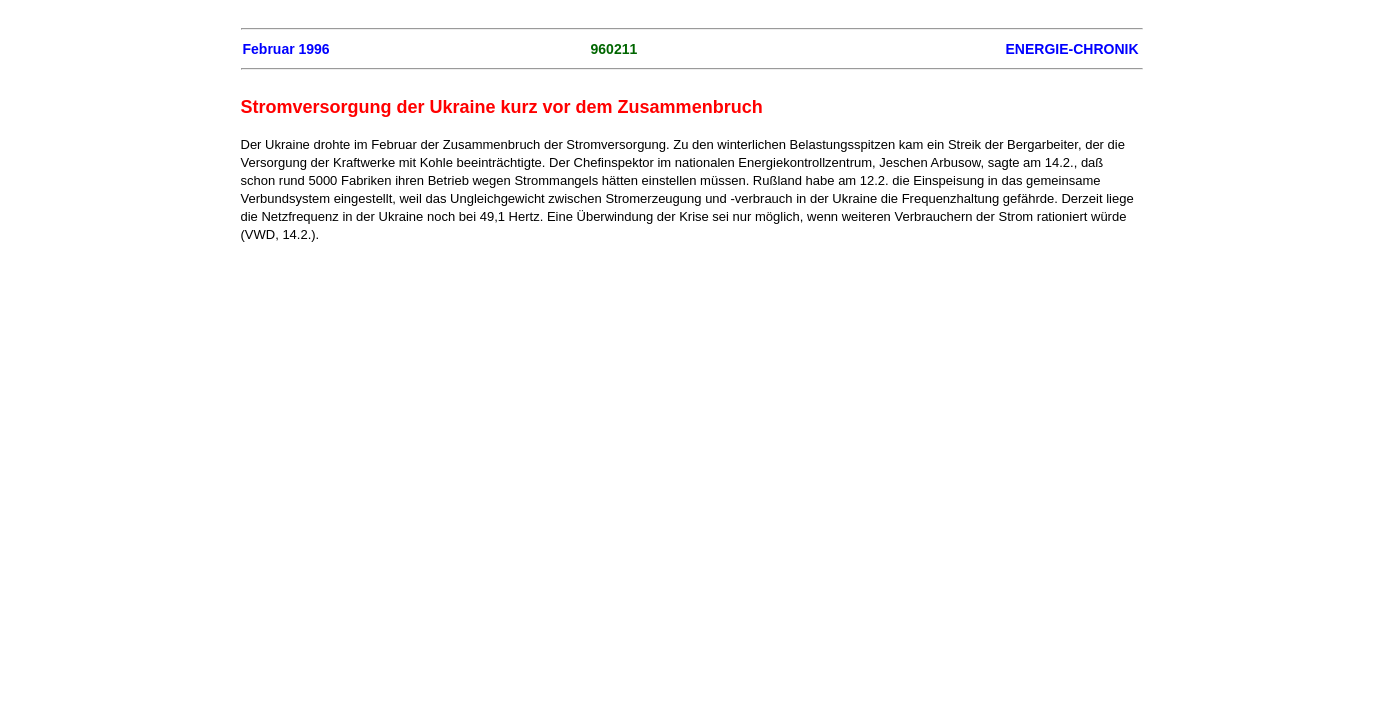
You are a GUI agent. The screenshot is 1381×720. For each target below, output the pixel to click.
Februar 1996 (286, 49)
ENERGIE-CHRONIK (1071, 49)
